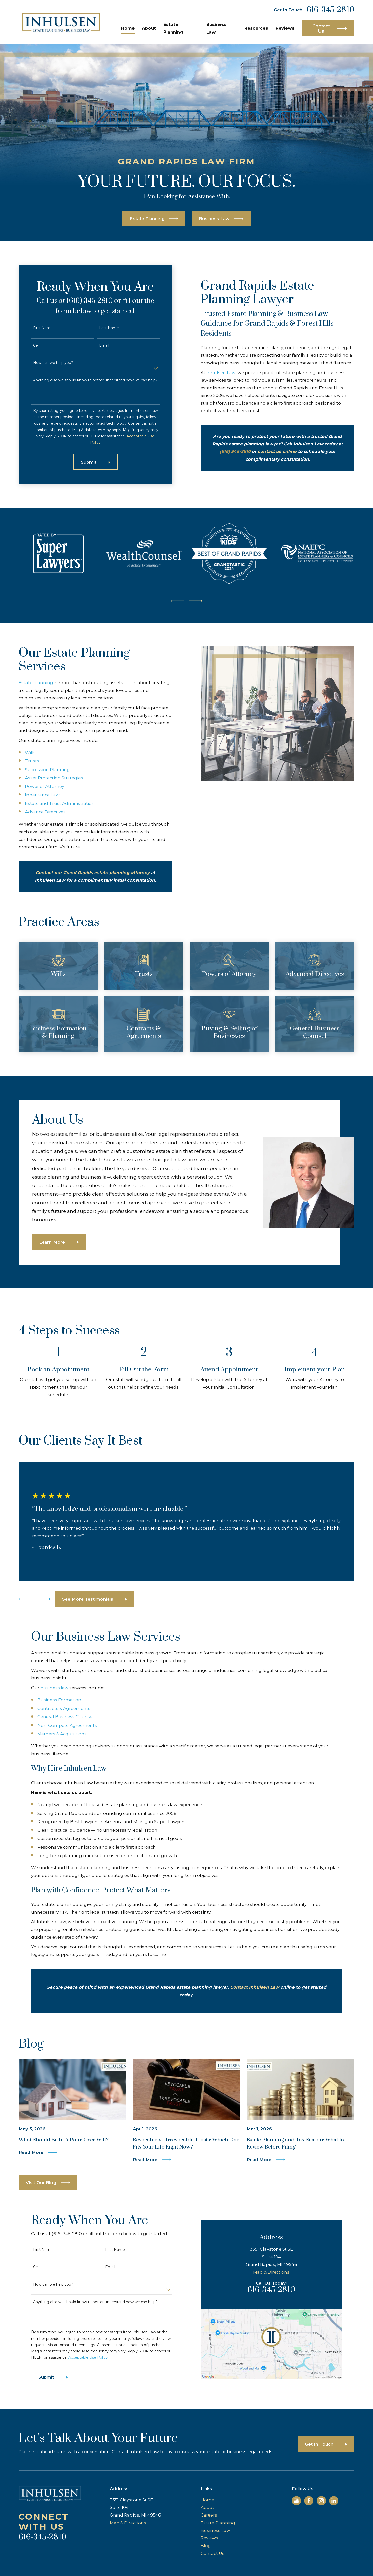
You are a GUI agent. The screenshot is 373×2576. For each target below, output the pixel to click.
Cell (28, 345)
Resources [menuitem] (256, 28)
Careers (209, 2515)
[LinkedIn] (333, 2500)
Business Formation (59, 1708)
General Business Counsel (65, 1725)
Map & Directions (271, 2272)
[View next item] (195, 601)
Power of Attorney (52, 786)
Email (96, 345)
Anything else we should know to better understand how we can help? (87, 380)
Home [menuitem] (128, 28)
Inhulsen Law (220, 372)
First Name (34, 328)
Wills (38, 752)
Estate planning (44, 682)
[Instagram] (321, 2500)
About (207, 2507)
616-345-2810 (330, 9)
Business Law (215, 2530)
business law (54, 1696)
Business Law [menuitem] (216, 28)
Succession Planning (55, 769)
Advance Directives (53, 811)
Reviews (209, 2537)
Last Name (101, 328)
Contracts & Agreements (63, 1716)
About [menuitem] (149, 28)
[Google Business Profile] (296, 2500)
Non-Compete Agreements (67, 1733)
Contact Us (212, 2553)
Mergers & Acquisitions (62, 1742)
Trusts (40, 760)
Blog (206, 2545)
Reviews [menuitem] (285, 28)
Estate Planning (218, 2522)
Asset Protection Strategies (62, 777)
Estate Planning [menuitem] (173, 28)
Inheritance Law (50, 795)
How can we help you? (45, 363)
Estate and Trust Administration (68, 803)
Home (207, 2499)
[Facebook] (308, 2500)
